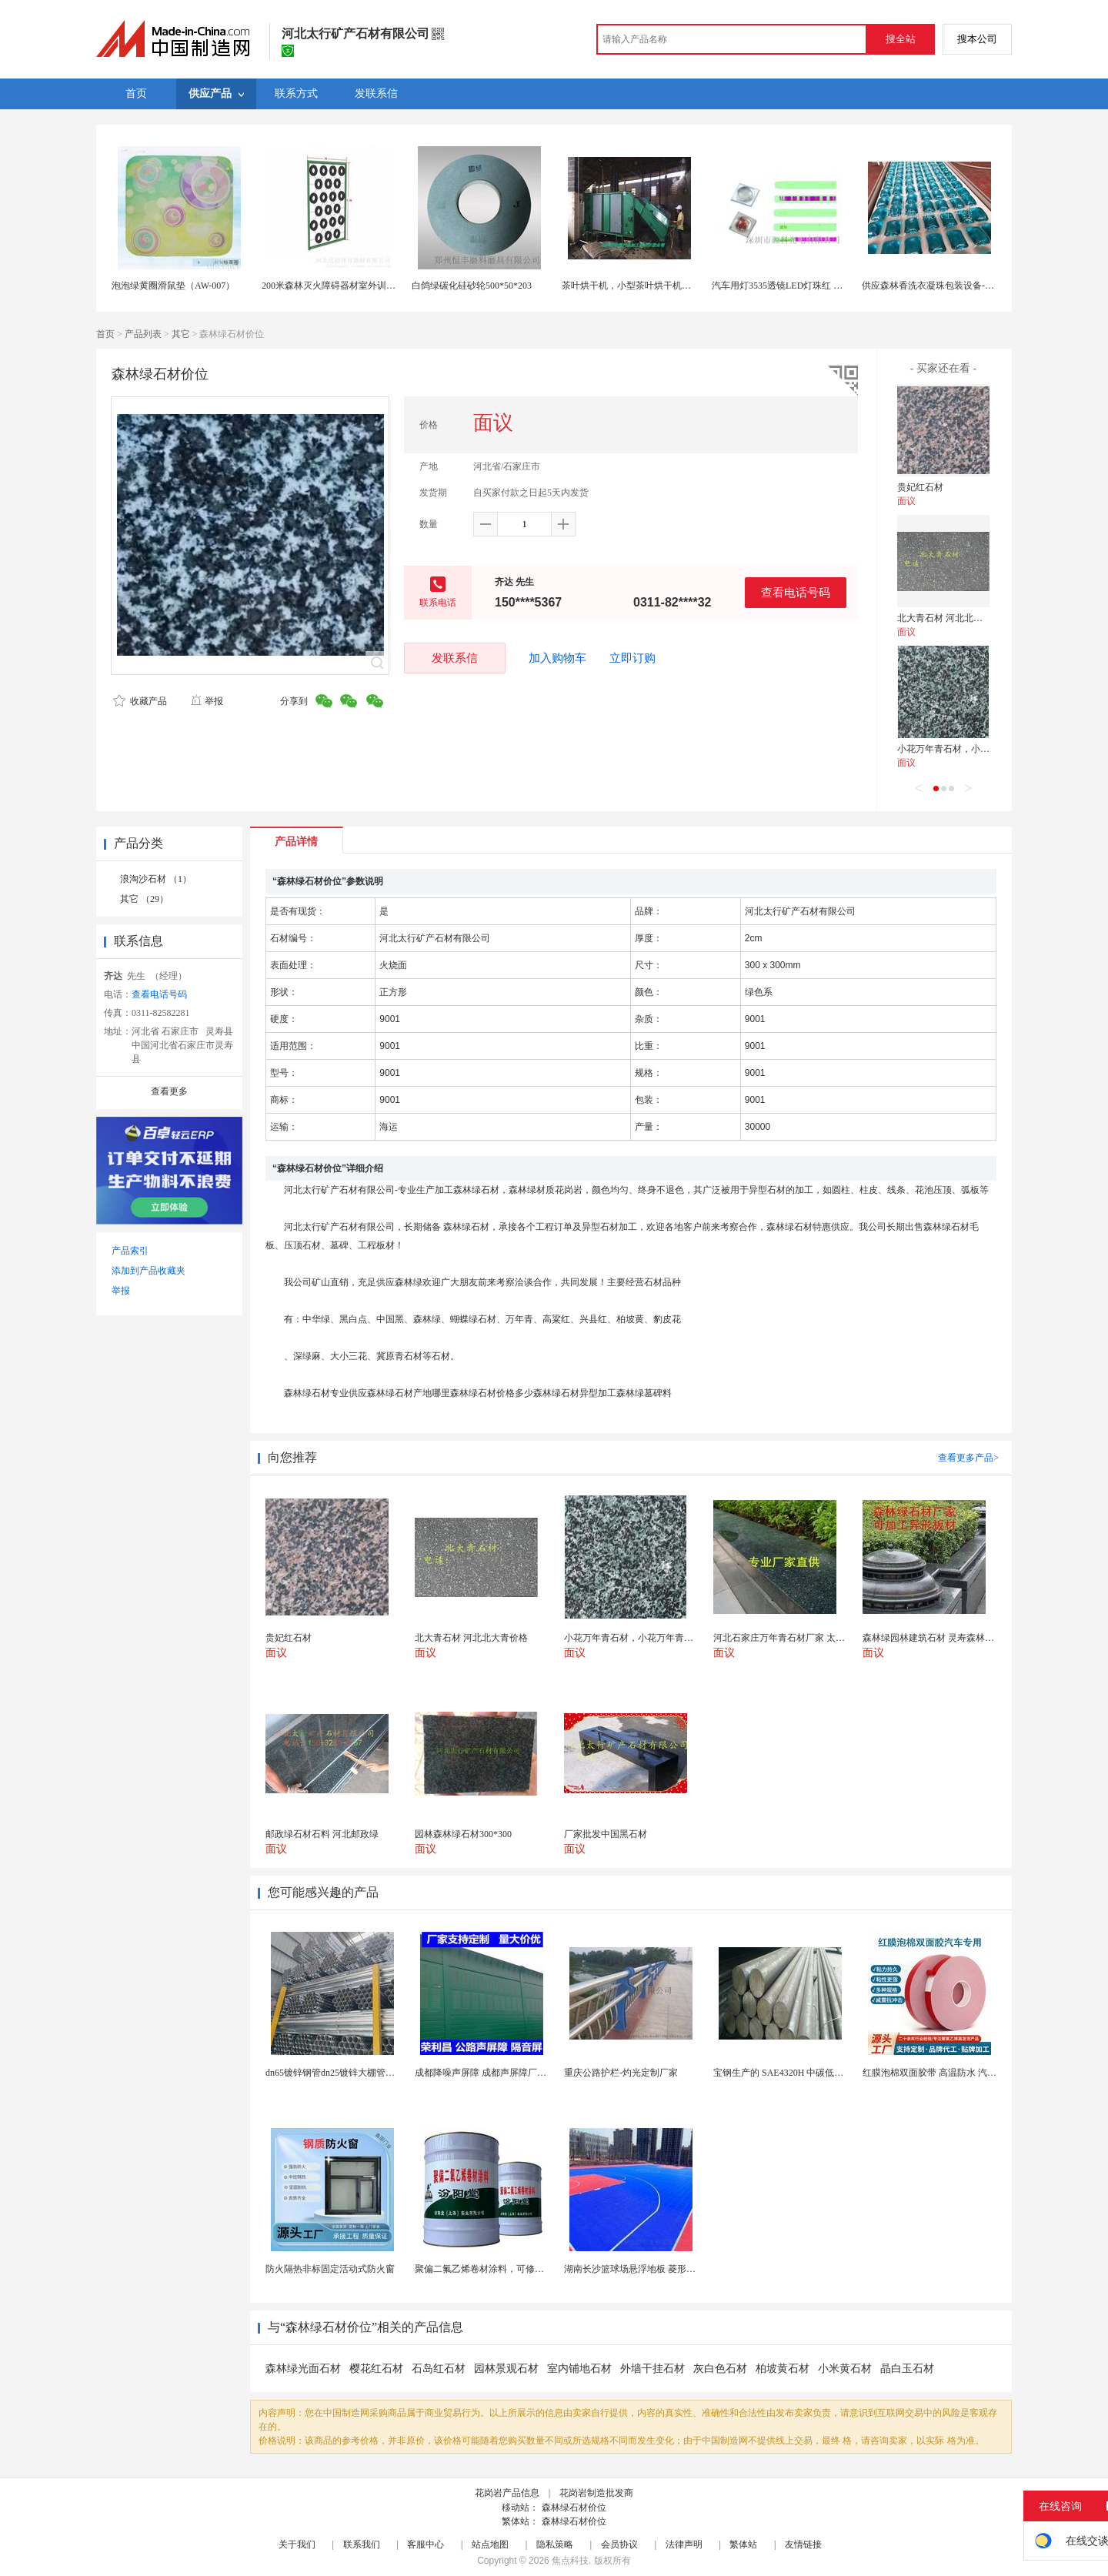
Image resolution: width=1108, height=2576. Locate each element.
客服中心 (425, 2544)
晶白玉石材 (907, 2368)
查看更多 (169, 1091)
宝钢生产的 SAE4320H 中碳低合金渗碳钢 (796, 2072)
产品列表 (143, 334)
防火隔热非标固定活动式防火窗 (330, 2269)
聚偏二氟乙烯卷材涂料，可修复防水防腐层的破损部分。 (530, 2269)
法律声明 (684, 2544)
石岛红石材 (439, 2368)
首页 (105, 334)
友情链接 (803, 2544)
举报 (206, 701)
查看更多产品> (968, 1457)
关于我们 (297, 2544)
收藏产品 (140, 701)
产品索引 (130, 1250)
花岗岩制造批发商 (596, 2492)
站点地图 (490, 2544)
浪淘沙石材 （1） (156, 879)
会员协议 (619, 2544)
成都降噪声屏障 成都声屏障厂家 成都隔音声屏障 (514, 2072)
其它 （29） (144, 899)
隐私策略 (554, 2544)
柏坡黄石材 (782, 2368)
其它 (181, 334)
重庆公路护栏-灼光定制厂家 (621, 2072)
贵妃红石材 (920, 487)
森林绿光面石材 (303, 2368)
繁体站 (743, 2544)
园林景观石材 (506, 2368)
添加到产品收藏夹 (148, 1270)
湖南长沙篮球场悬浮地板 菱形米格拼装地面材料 (662, 2269)
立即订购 (632, 658)
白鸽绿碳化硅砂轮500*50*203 (472, 285)
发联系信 (455, 657)
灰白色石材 (720, 2368)
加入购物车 (557, 658)
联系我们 (361, 2544)
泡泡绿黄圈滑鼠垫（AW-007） (173, 285)
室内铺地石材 (579, 2368)
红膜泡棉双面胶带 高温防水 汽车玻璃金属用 (953, 2072)
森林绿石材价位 (574, 2507)
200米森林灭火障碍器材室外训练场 (333, 285)
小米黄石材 (845, 2368)
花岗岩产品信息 (507, 2492)
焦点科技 (570, 2560)
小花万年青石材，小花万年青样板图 (971, 748)
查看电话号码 (795, 592)
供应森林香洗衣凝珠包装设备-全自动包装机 (951, 285)
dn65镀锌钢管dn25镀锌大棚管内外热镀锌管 (353, 2072)
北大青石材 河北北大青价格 (953, 618)
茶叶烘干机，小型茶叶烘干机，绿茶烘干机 (649, 285)
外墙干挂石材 (652, 2368)
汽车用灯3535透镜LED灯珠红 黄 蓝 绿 (789, 285)
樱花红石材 (376, 2368)
